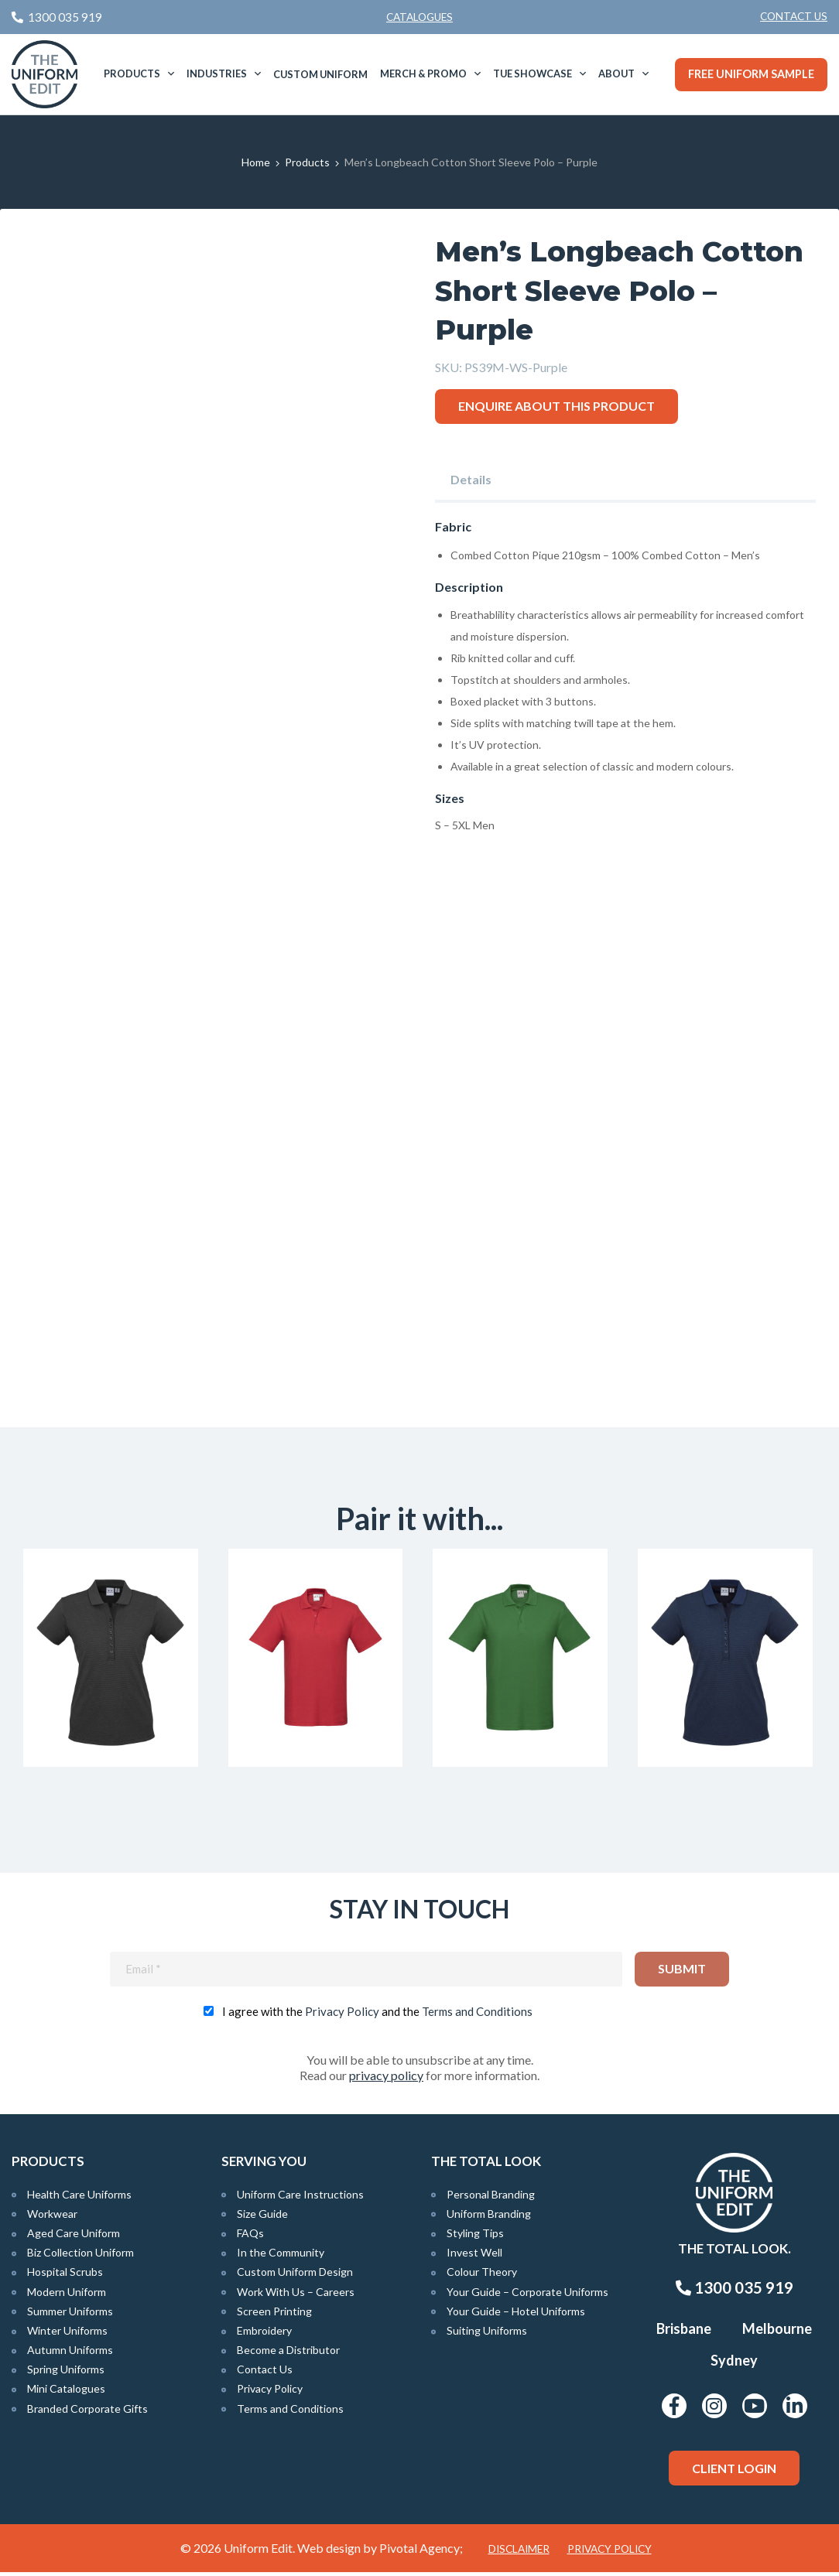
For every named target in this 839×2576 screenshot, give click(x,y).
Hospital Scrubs (65, 2275)
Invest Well (474, 2256)
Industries (217, 73)
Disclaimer (519, 2553)
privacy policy (386, 2078)
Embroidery (264, 2334)
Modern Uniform (66, 2294)
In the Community (280, 2256)
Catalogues (419, 17)
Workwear (52, 2216)
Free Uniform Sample (751, 73)
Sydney (734, 2364)
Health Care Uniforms (79, 2197)
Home (255, 162)
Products (132, 73)
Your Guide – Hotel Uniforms (516, 2314)
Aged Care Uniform (73, 2236)
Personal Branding (491, 2197)
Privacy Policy (342, 2014)
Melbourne (777, 2332)
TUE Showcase (532, 73)
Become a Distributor (288, 2353)
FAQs (250, 2236)
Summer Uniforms (70, 2314)
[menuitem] (793, 17)
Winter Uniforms (67, 2334)
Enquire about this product (556, 405)
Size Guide (262, 2216)
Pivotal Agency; (421, 2551)
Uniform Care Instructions (300, 2197)
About (616, 73)
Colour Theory (482, 2275)
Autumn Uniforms (70, 2353)
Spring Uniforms (65, 2373)
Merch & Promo (423, 73)
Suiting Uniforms (487, 2334)
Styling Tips (475, 2236)
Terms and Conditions (477, 2014)
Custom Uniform (320, 74)
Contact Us (793, 16)
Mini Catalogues (66, 2392)
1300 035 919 (734, 2291)
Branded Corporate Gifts (87, 2411)
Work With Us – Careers (295, 2294)
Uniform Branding (489, 2216)
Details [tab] (470, 479)
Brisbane (683, 2332)
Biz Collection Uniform (80, 2256)
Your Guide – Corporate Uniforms (527, 2294)
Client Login (734, 2471)
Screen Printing (274, 2314)
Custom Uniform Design (295, 2275)
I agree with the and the (377, 2014)
